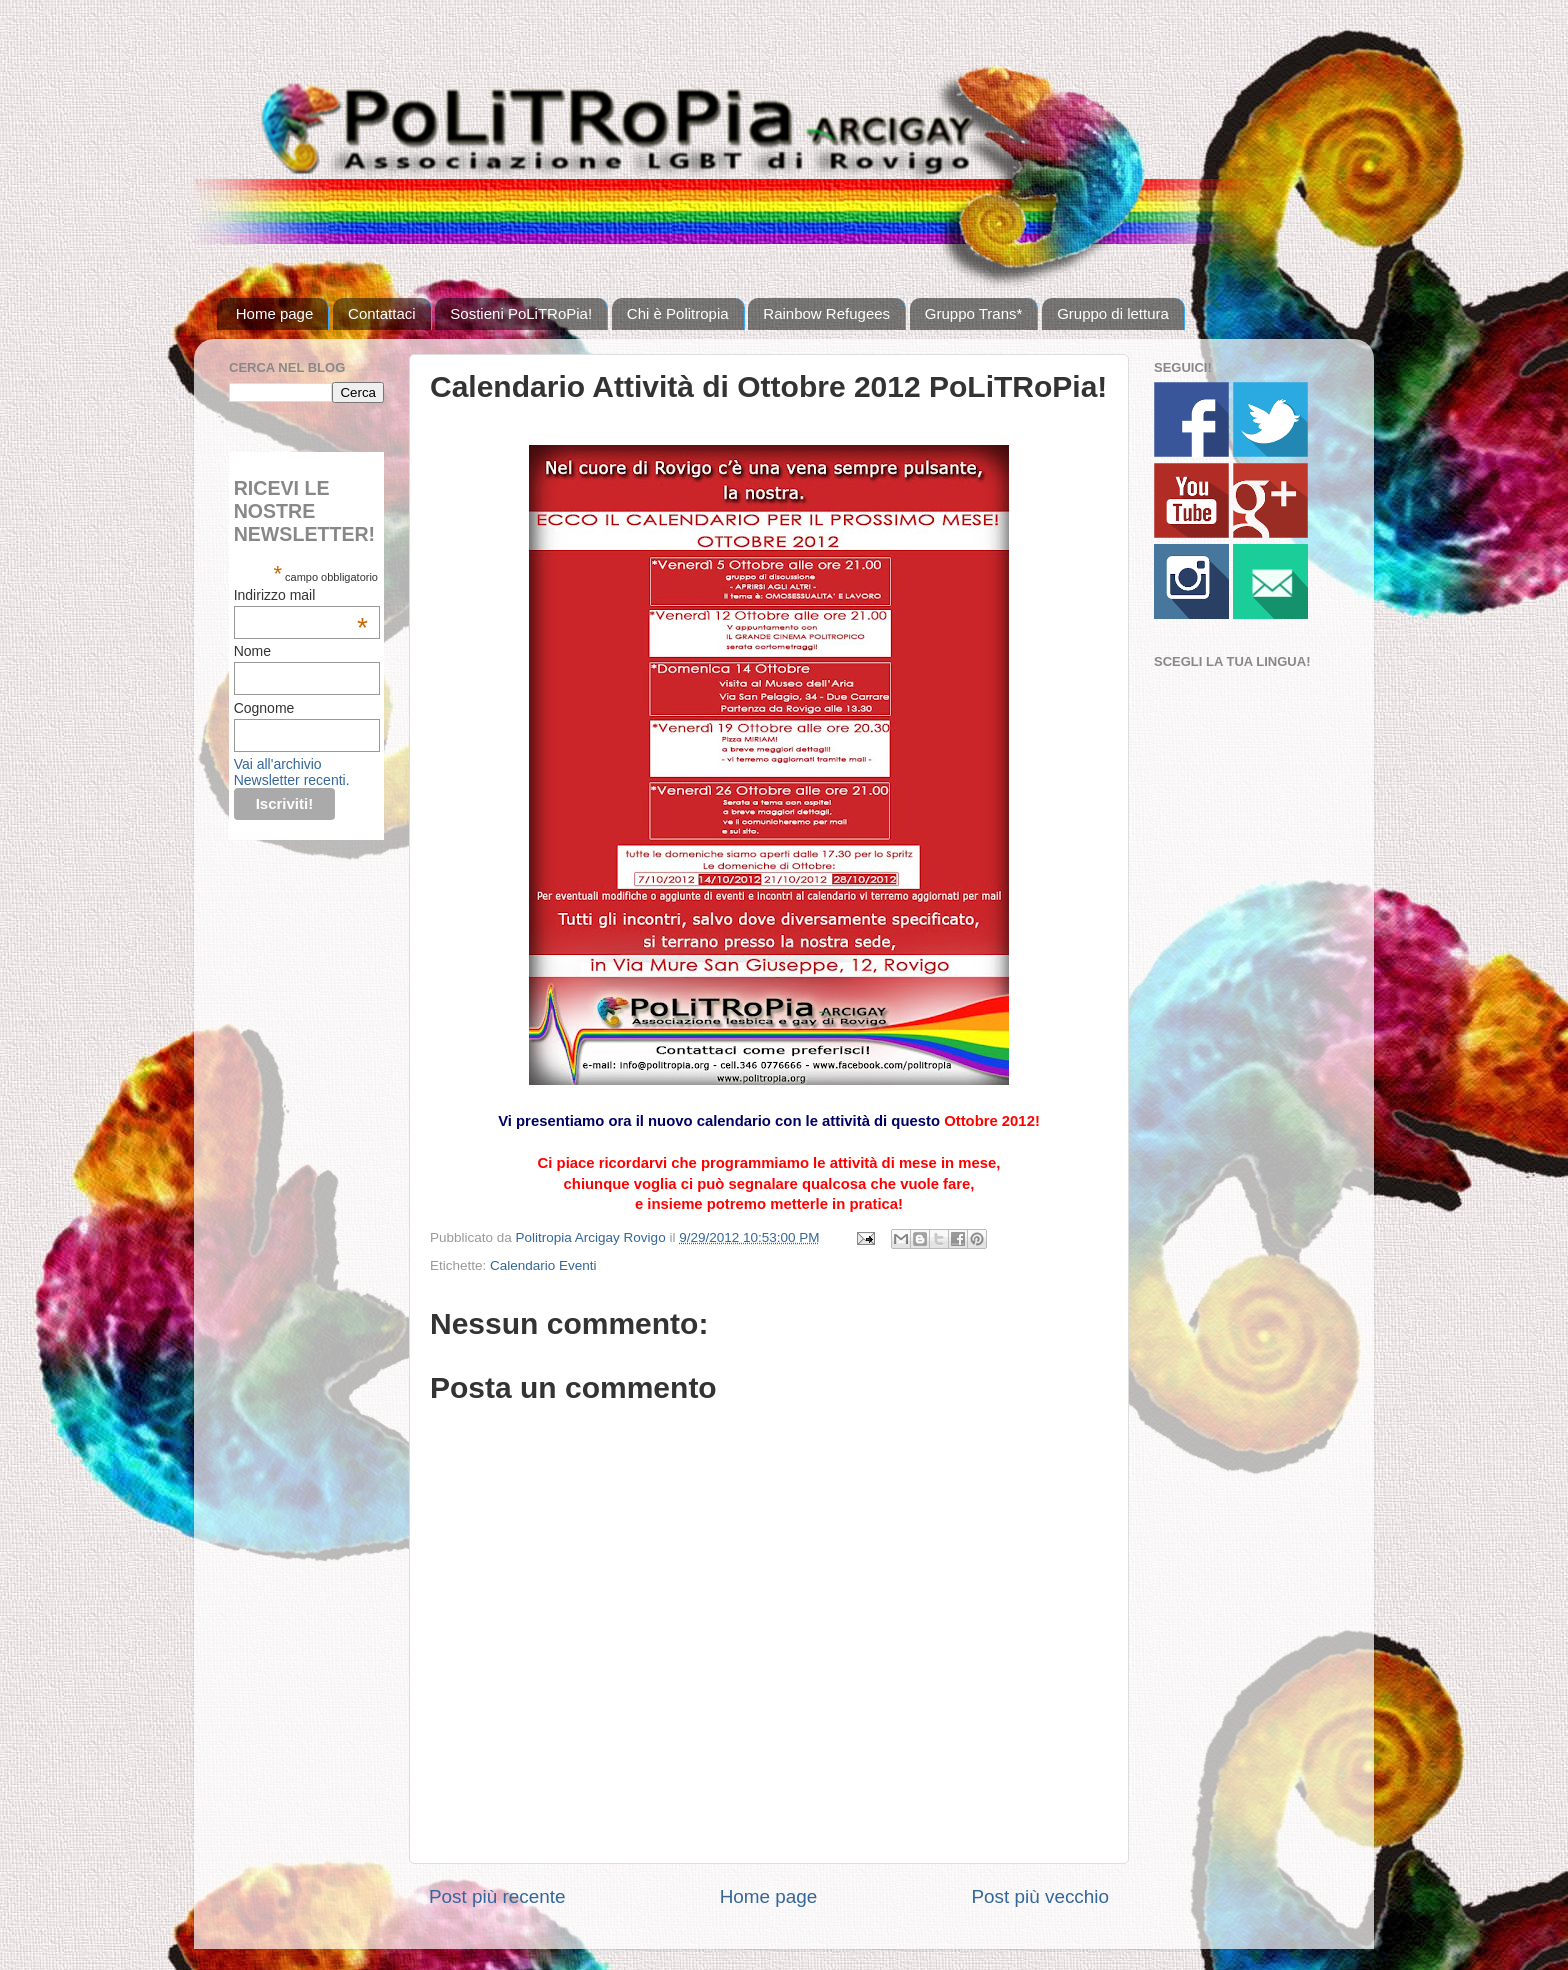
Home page (275, 313)
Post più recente (497, 1896)
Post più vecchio (1040, 1896)
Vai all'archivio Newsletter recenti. (292, 772)
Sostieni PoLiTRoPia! (521, 313)
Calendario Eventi (543, 1265)
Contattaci (382, 313)
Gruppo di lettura (1113, 313)
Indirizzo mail (301, 595)
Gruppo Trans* (974, 313)
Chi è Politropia (678, 313)
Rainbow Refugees (826, 313)
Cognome (264, 708)
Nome (252, 651)
